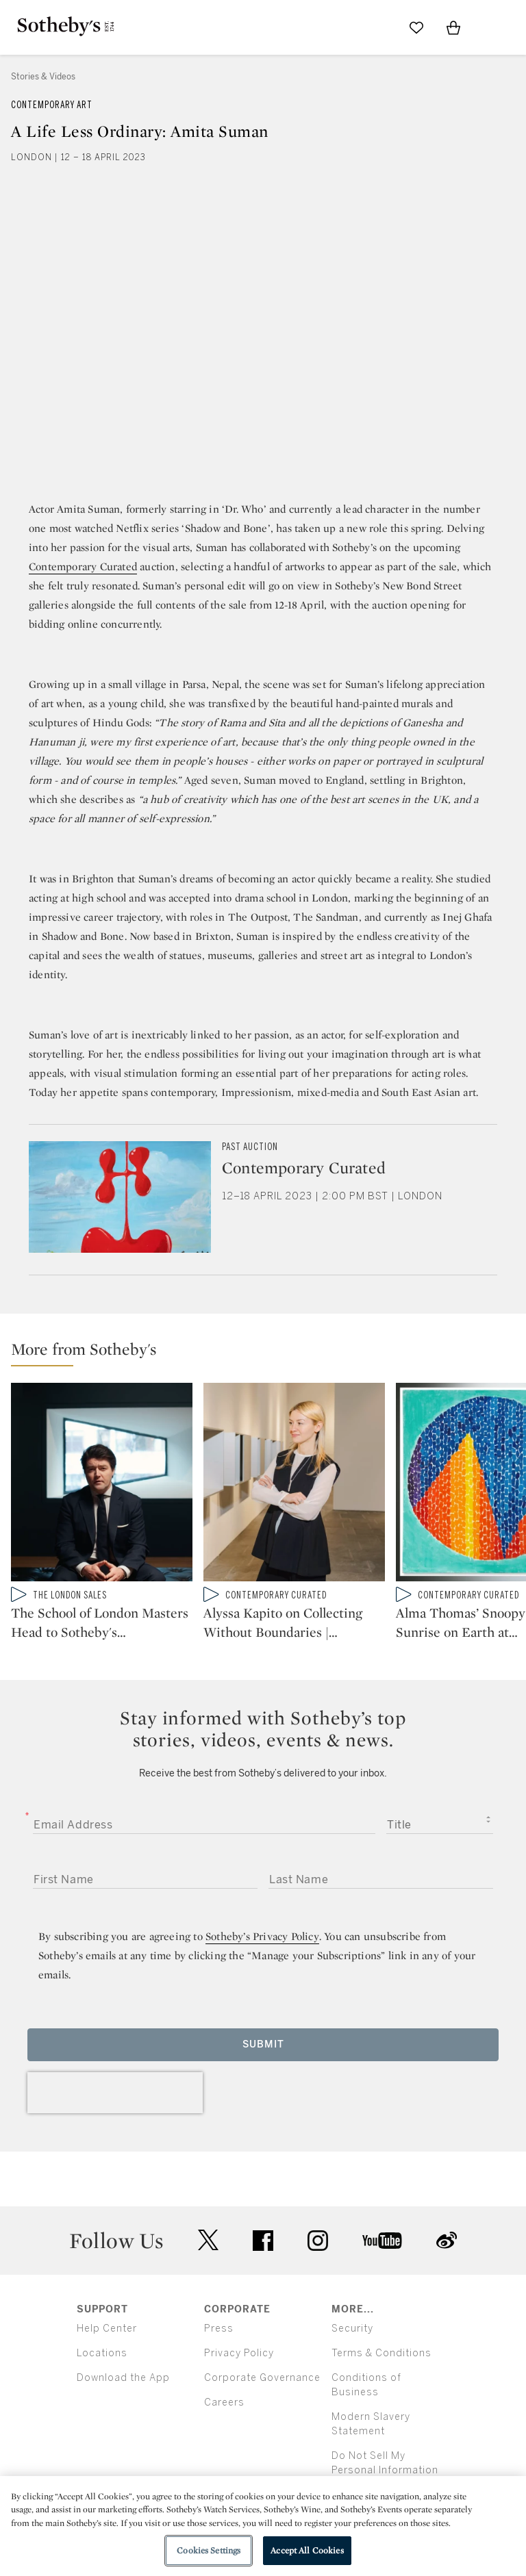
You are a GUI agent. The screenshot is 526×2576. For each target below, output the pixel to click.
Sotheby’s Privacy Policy (262, 1936)
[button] (268, 1352)
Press (219, 2328)
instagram (318, 2240)
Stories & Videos (43, 76)
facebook (263, 2240)
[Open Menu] (490, 28)
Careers (224, 2402)
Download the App (123, 2378)
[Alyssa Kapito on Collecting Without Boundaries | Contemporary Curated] (294, 1485)
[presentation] (115, 2092)
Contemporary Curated (83, 566)
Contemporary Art (51, 105)
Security (352, 2328)
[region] (263, 2526)
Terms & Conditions (381, 2353)
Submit (263, 2044)
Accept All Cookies (307, 2550)
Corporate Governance (262, 2378)
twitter (208, 2240)
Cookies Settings (208, 2550)
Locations (102, 2353)
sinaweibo (446, 2240)
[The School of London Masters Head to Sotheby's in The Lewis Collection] (101, 1485)
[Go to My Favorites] (416, 27)
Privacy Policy (239, 2353)
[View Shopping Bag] (453, 27)
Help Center (107, 2328)
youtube (382, 2240)
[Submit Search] (379, 27)
